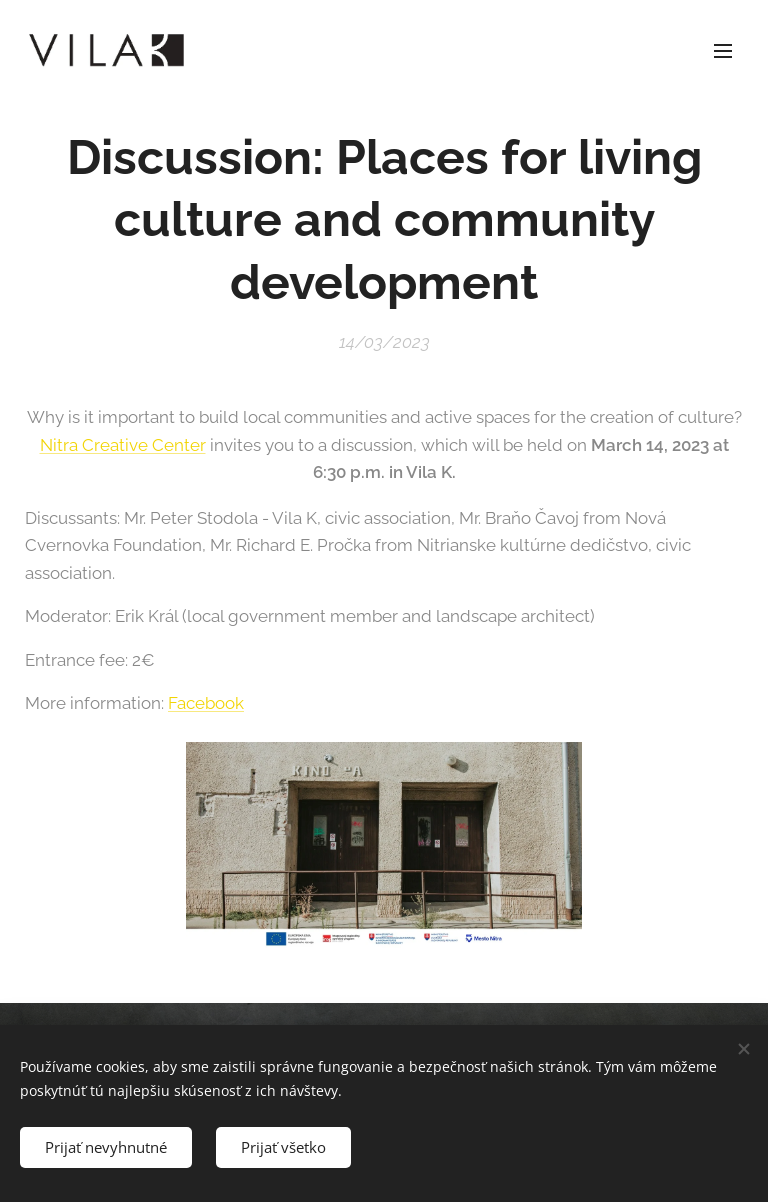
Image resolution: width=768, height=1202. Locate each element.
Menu (723, 51)
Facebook (206, 703)
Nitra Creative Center (123, 444)
